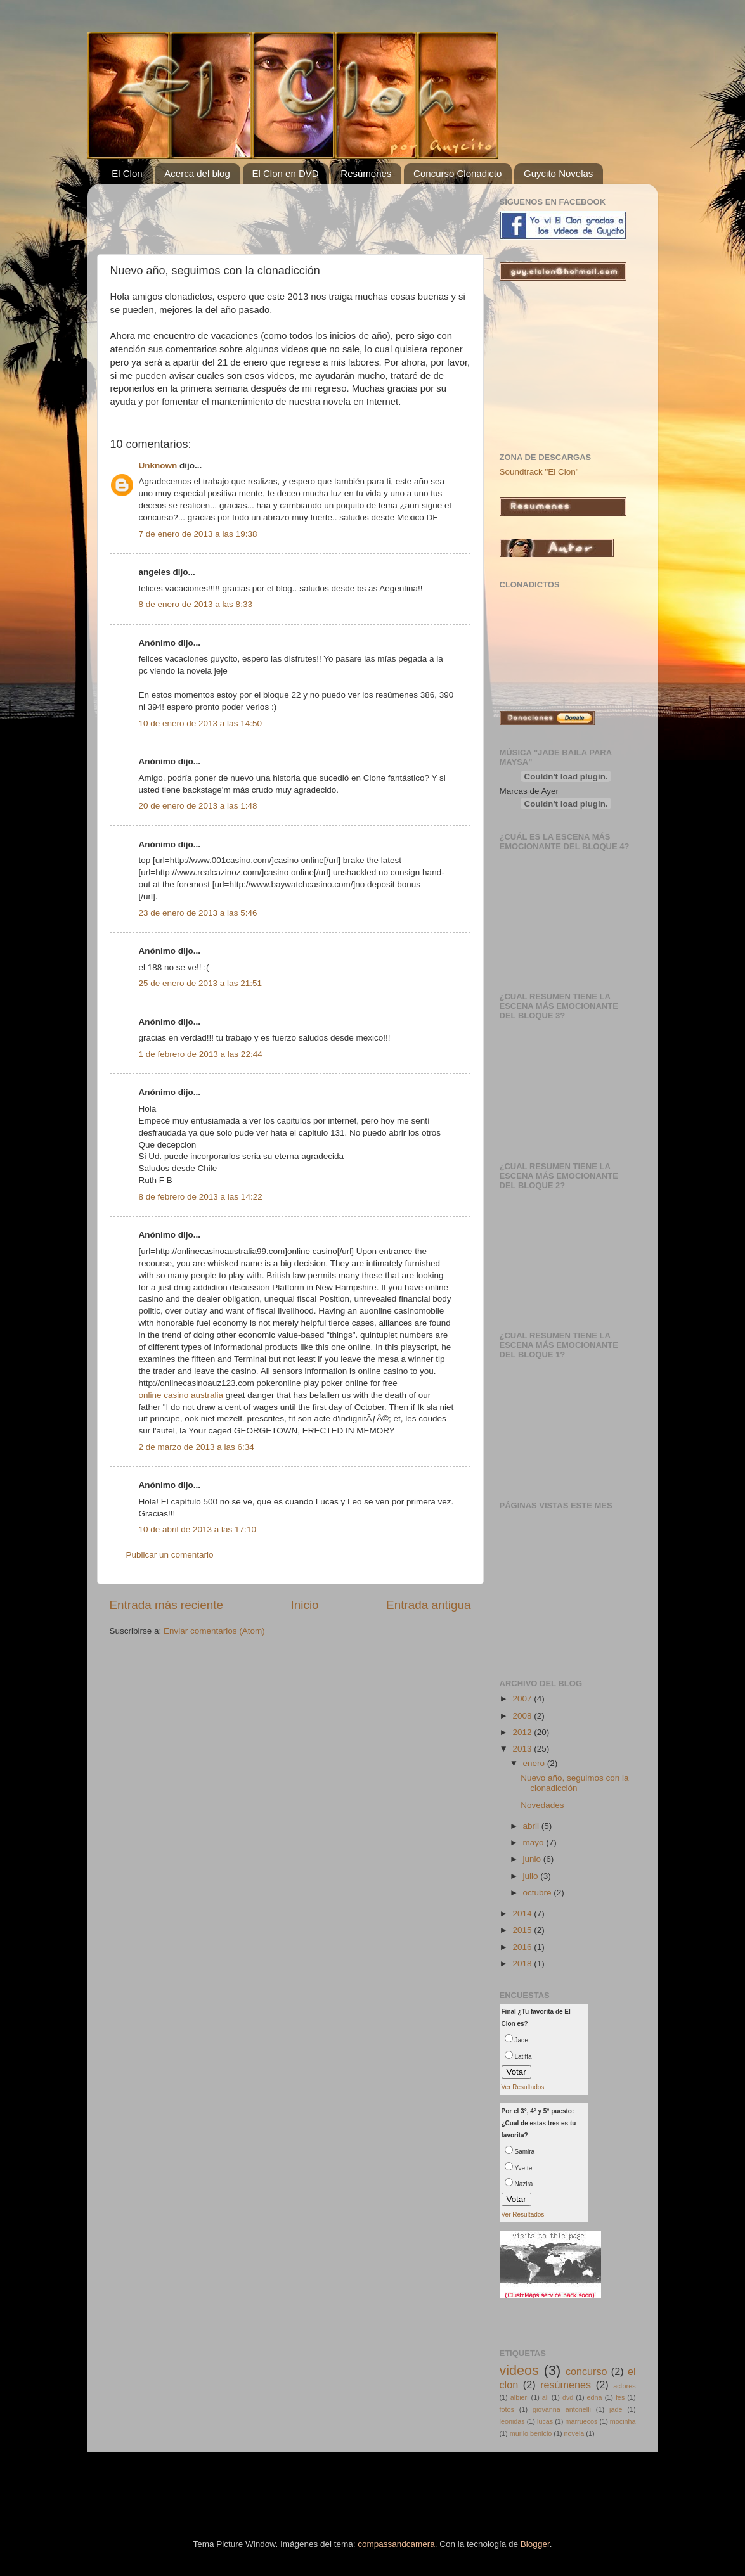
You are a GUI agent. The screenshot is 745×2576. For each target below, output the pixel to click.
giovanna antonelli (562, 2409)
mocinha (623, 2421)
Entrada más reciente (167, 1605)
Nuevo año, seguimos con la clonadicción (574, 1783)
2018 (523, 1963)
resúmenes (565, 2384)
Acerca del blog (197, 173)
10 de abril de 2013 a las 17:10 (197, 1529)
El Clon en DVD (285, 173)
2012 (523, 1732)
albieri (519, 2397)
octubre (538, 1892)
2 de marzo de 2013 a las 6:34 (196, 1447)
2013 (523, 1748)
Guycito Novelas (558, 173)
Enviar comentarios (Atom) (214, 1631)
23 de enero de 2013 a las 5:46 (198, 913)
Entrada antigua (428, 1605)
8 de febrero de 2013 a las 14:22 (200, 1196)
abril (532, 1826)
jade (615, 2409)
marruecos (581, 2421)
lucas (545, 2421)
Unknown (158, 465)
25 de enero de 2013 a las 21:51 (200, 983)
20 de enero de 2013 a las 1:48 (198, 806)
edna (594, 2397)
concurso (586, 2371)
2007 (523, 1698)
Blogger (535, 2544)
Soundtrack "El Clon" (539, 472)
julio (532, 1876)
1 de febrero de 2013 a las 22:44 (200, 1054)
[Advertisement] (258, 212)
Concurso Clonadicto (457, 173)
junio (533, 1859)
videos (519, 2370)
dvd (567, 2397)
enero (535, 1763)
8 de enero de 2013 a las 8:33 (195, 604)
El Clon (127, 173)
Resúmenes (365, 173)
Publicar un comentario (170, 1555)
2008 (523, 1716)
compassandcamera (396, 2544)
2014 (523, 1913)
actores (624, 2386)
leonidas (512, 2421)
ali (545, 2397)
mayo (535, 1842)
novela (574, 2433)
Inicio (305, 1605)
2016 (523, 1947)
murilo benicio (531, 2433)
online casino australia (181, 1395)
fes (620, 2397)
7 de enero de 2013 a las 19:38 (198, 534)
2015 (523, 1930)
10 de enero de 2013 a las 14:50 (200, 723)
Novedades (542, 1805)
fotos (507, 2409)
